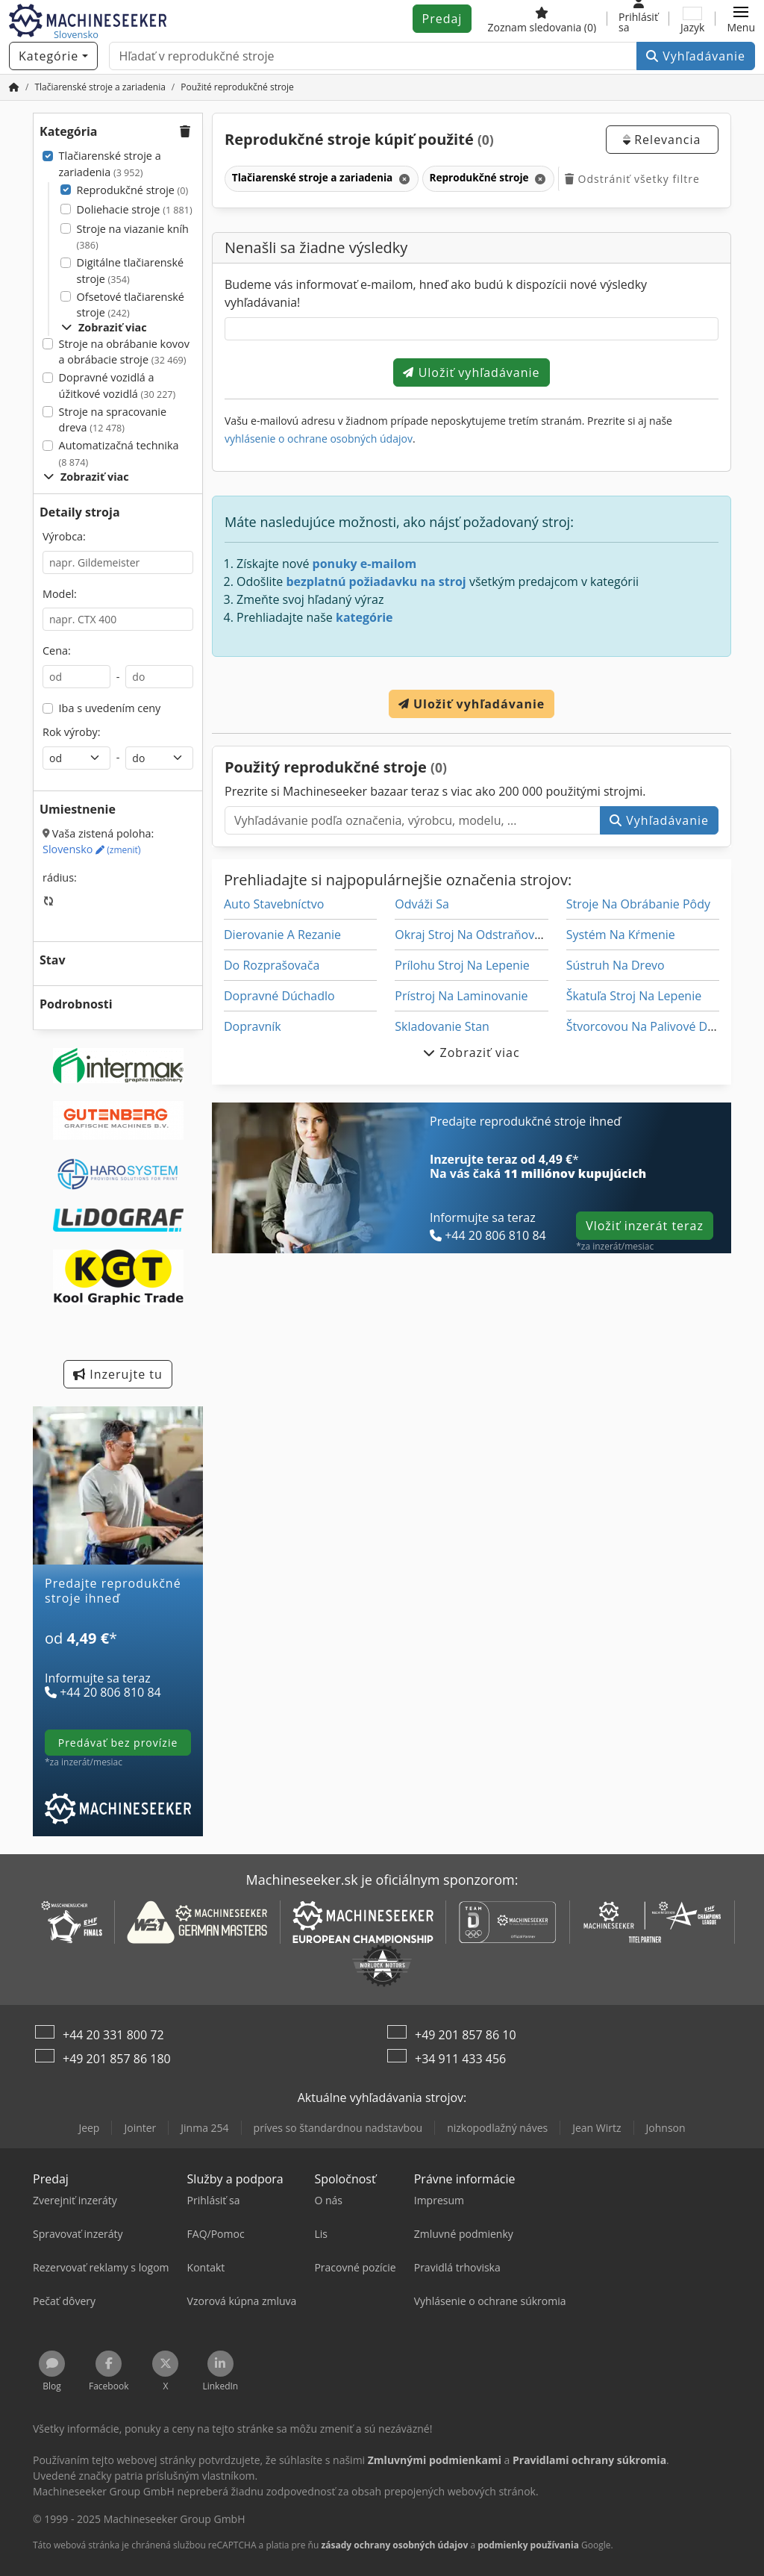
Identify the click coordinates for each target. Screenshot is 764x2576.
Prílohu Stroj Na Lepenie (462, 965)
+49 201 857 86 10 (465, 2035)
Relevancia (662, 139)
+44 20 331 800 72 (113, 2035)
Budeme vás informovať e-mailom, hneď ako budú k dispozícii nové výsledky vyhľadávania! (436, 293)
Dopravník (252, 1026)
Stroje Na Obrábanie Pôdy (638, 904)
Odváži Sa (421, 904)
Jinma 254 (204, 2128)
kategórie (364, 617)
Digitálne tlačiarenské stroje (130, 270)
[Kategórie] (53, 56)
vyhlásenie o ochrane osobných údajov (319, 438)
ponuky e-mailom (365, 563)
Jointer (140, 2128)
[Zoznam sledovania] (542, 18)
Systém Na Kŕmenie (620, 934)
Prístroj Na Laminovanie (461, 996)
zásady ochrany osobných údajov (394, 2545)
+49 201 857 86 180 (117, 2058)
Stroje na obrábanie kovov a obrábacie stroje (124, 352)
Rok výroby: (72, 732)
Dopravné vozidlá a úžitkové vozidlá (117, 385)
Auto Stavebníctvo (274, 904)
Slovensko (91, 849)
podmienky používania (528, 2545)
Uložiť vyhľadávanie (471, 372)
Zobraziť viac (104, 327)
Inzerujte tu (118, 1374)
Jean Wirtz (596, 2128)
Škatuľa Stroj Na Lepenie (634, 996)
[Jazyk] (692, 18)
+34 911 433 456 (460, 2058)
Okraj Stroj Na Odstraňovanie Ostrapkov (507, 934)
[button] (741, 18)
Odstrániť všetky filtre (632, 179)
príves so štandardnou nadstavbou (338, 2128)
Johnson (666, 2128)
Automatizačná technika (119, 453)
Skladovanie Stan (442, 1026)
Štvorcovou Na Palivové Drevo (649, 1026)
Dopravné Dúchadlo (279, 996)
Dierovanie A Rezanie (282, 934)
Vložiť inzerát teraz (645, 1225)
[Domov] (14, 87)
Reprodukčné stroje (133, 190)
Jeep (88, 2128)
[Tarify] (118, 1656)
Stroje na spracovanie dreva (112, 420)
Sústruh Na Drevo (615, 965)
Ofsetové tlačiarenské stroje (130, 305)
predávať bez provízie (118, 1742)
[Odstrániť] (403, 178)
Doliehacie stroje (134, 209)
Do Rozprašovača (271, 965)
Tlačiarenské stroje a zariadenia (110, 164)
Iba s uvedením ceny (110, 708)
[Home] (99, 87)
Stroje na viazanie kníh (133, 237)
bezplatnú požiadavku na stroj (376, 581)
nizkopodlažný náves (497, 2128)
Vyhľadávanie (695, 56)
